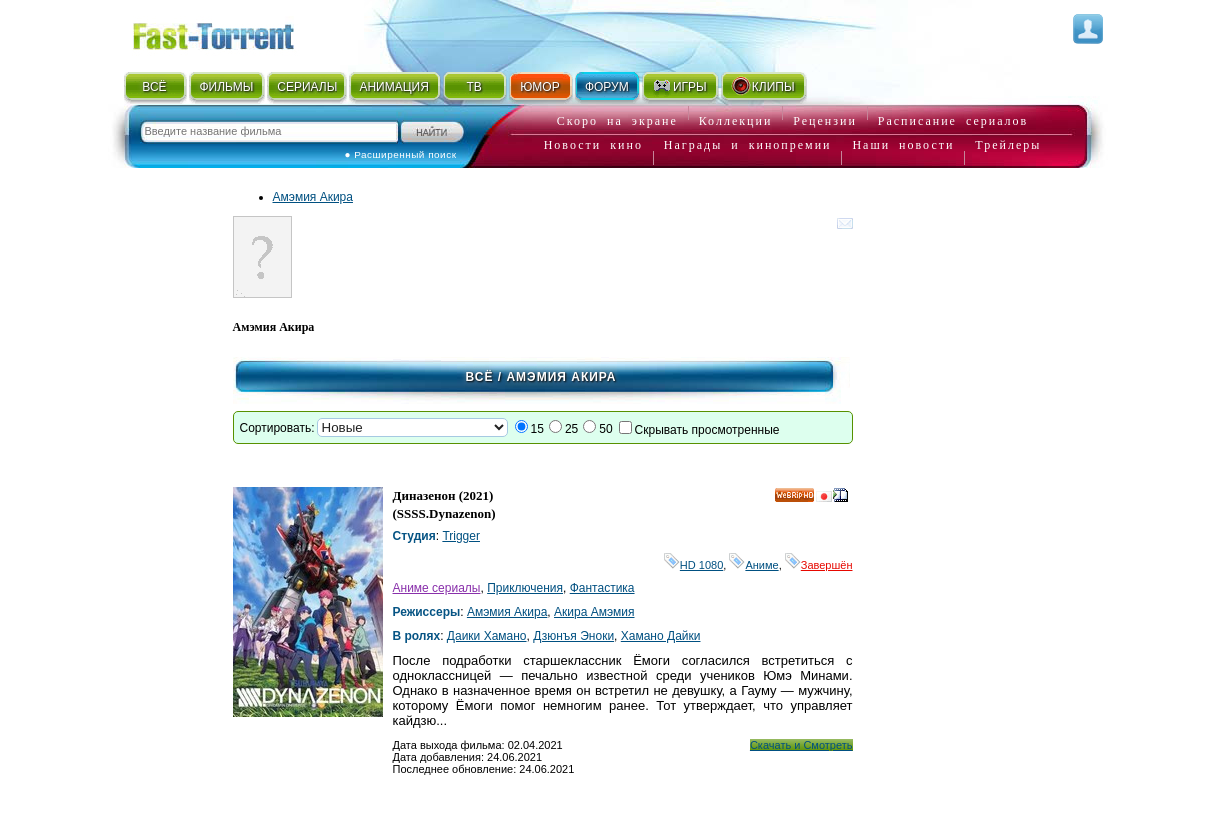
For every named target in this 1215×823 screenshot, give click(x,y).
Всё (480, 377)
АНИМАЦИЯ (393, 87)
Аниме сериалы (437, 588)
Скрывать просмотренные (707, 430)
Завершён (819, 565)
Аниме (753, 565)
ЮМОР (539, 87)
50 (605, 429)
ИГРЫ (679, 86)
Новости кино (593, 145)
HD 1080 (693, 565)
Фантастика (602, 588)
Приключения (525, 588)
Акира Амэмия (594, 612)
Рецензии (825, 121)
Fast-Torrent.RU (233, 32)
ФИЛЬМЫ (226, 87)
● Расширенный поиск (401, 154)
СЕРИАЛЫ (307, 87)
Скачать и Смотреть (801, 745)
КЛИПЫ (763, 86)
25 (571, 429)
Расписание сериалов (953, 121)
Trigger (461, 536)
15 (537, 429)
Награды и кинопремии (748, 145)
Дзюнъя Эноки (573, 636)
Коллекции (736, 121)
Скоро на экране (617, 121)
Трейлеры (1008, 145)
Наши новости (903, 145)
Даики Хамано (487, 636)
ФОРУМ (607, 87)
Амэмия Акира (313, 197)
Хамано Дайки (661, 636)
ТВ (473, 87)
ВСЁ (154, 87)
